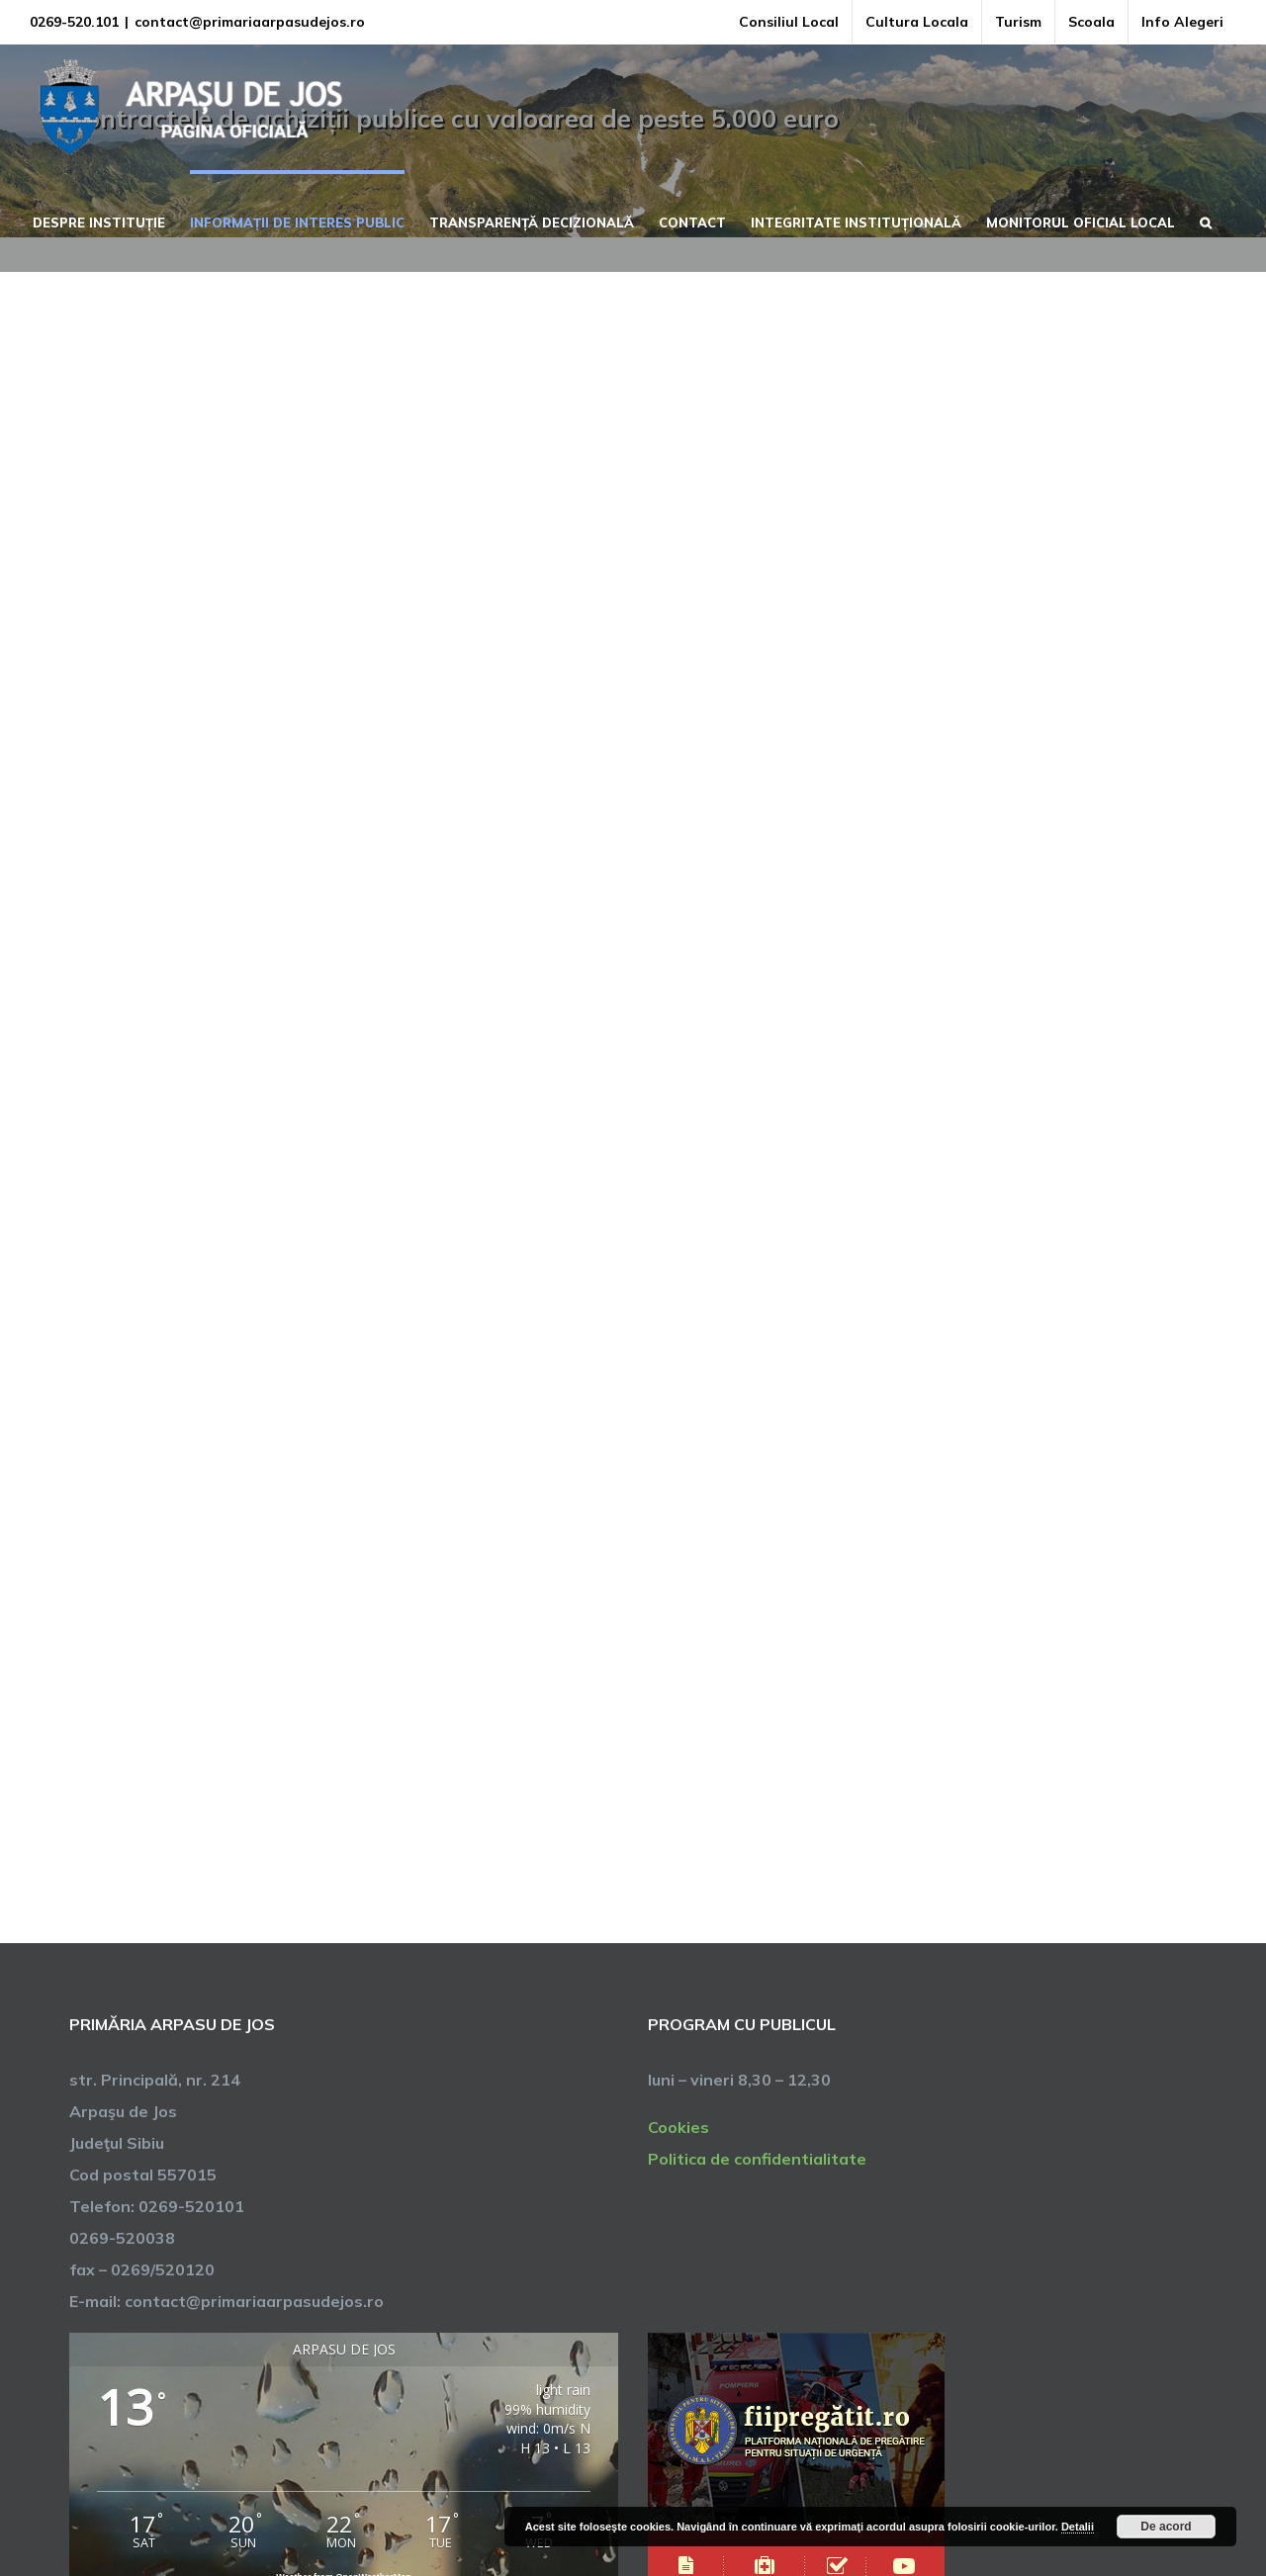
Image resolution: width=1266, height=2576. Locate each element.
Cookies (678, 2127)
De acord (1165, 2526)
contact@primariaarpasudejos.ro (250, 22)
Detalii (1077, 2526)
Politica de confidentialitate (757, 2159)
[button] (1206, 220)
